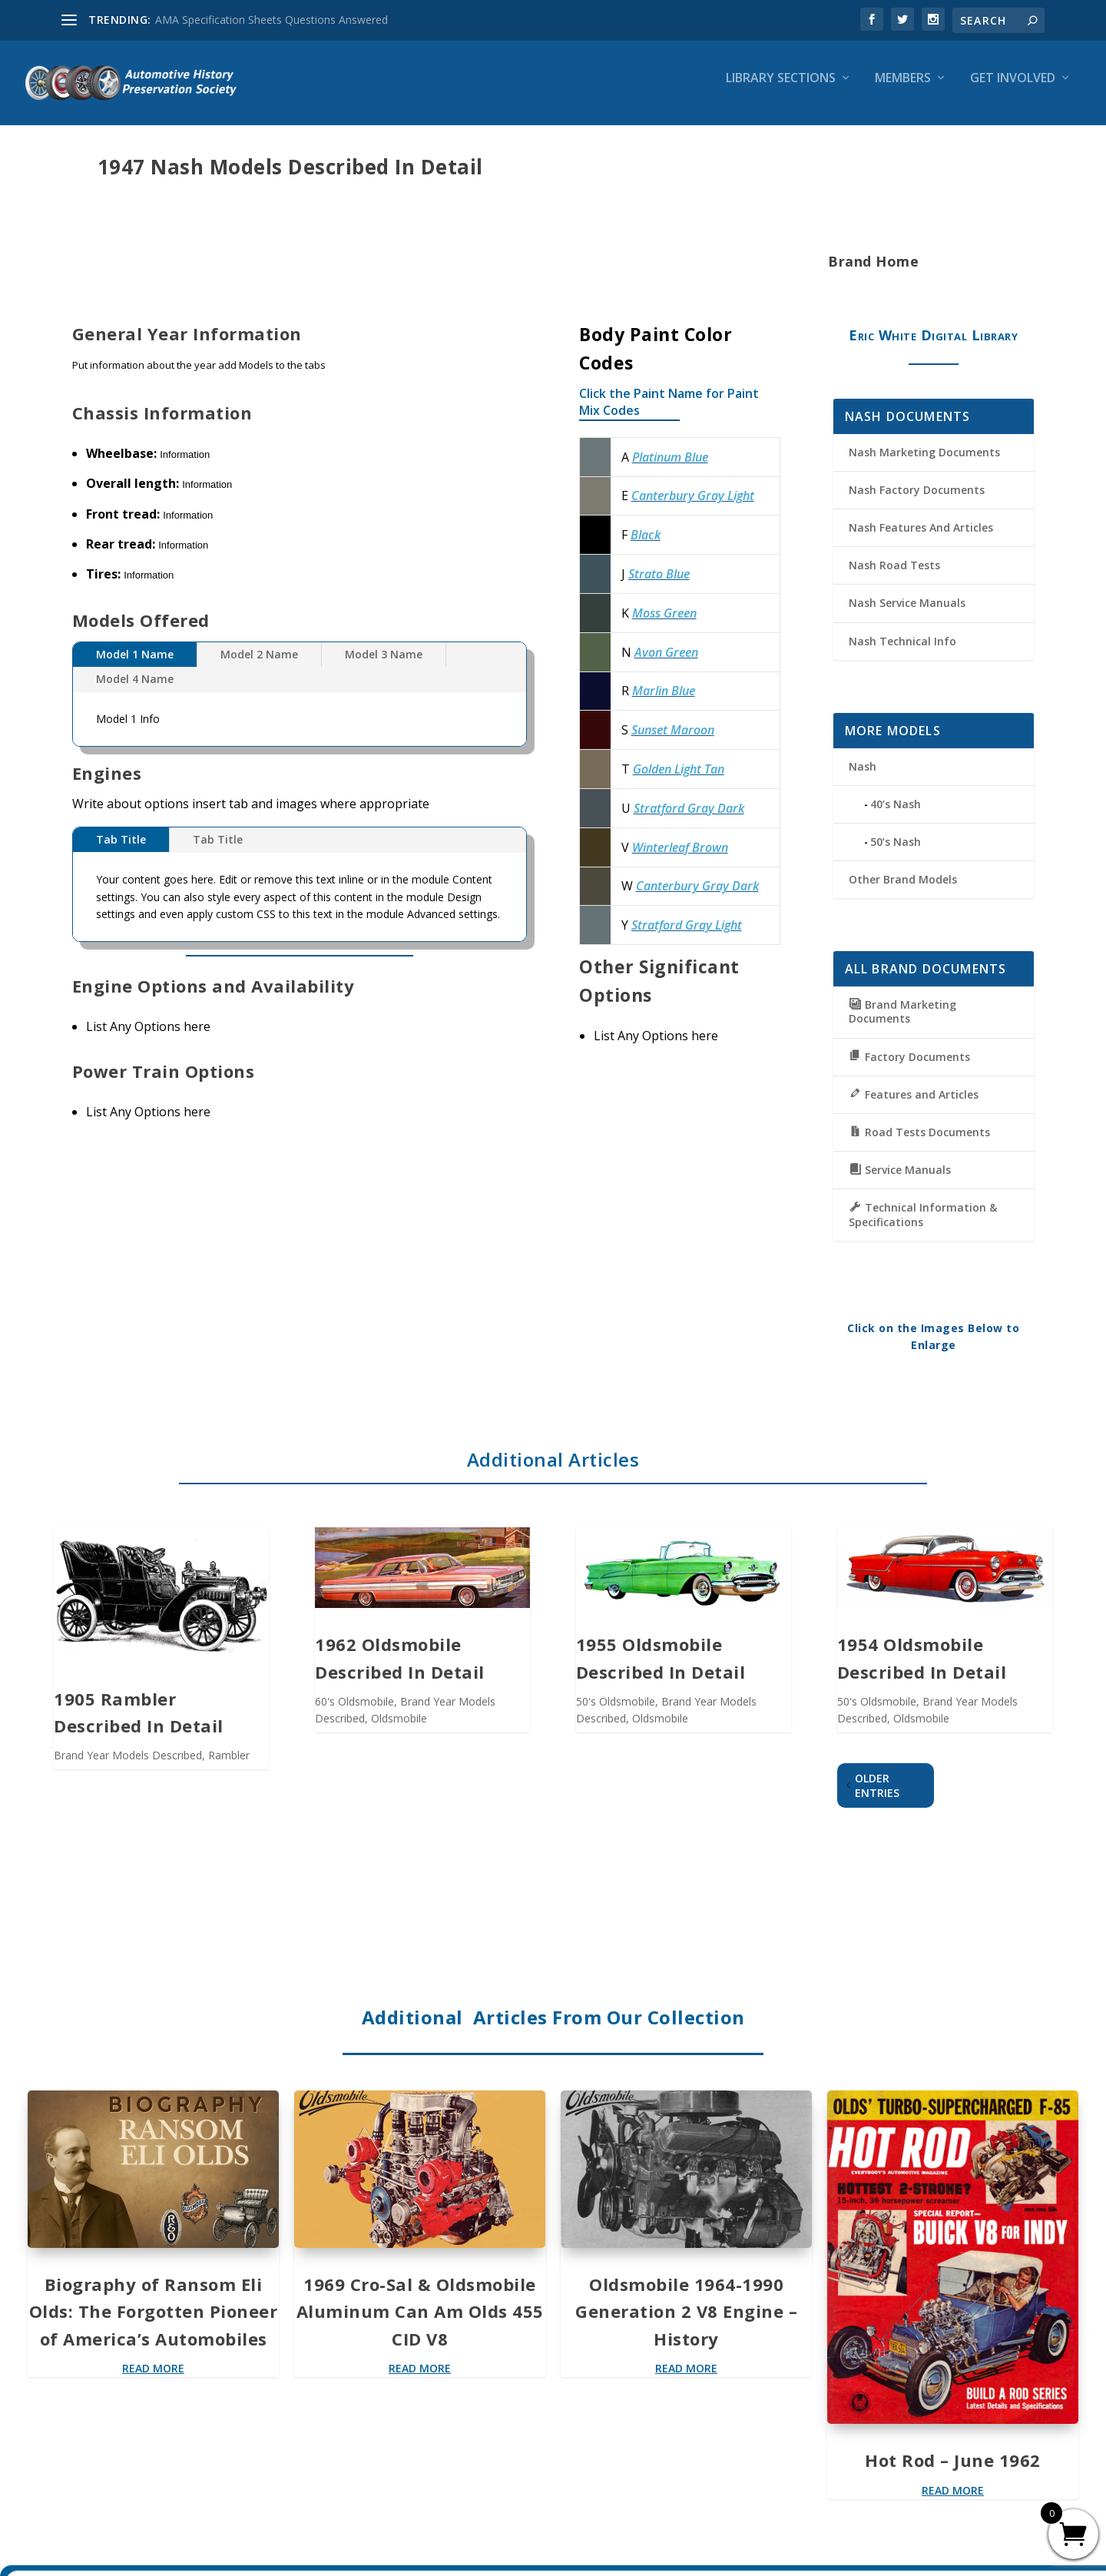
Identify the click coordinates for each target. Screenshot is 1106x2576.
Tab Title (121, 850)
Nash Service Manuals (907, 613)
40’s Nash (895, 814)
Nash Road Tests (894, 576)
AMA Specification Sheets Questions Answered (271, 19)
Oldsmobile (399, 1729)
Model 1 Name (135, 665)
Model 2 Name (259, 665)
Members (903, 89)
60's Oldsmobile (354, 1712)
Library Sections (781, 89)
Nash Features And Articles (921, 538)
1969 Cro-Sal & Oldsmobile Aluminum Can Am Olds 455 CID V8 (420, 2321)
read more (153, 2379)
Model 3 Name (383, 665)
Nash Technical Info (902, 652)
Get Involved (1012, 89)
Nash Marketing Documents (924, 463)
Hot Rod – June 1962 (953, 2470)
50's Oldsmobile (615, 1712)
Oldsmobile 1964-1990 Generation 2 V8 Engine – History (686, 2321)
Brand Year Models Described (128, 1766)
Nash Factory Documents (917, 500)
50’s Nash (895, 852)
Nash (862, 777)
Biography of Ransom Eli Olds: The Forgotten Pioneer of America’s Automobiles (153, 2321)
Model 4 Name (135, 689)
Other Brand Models (903, 890)
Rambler (229, 1766)
